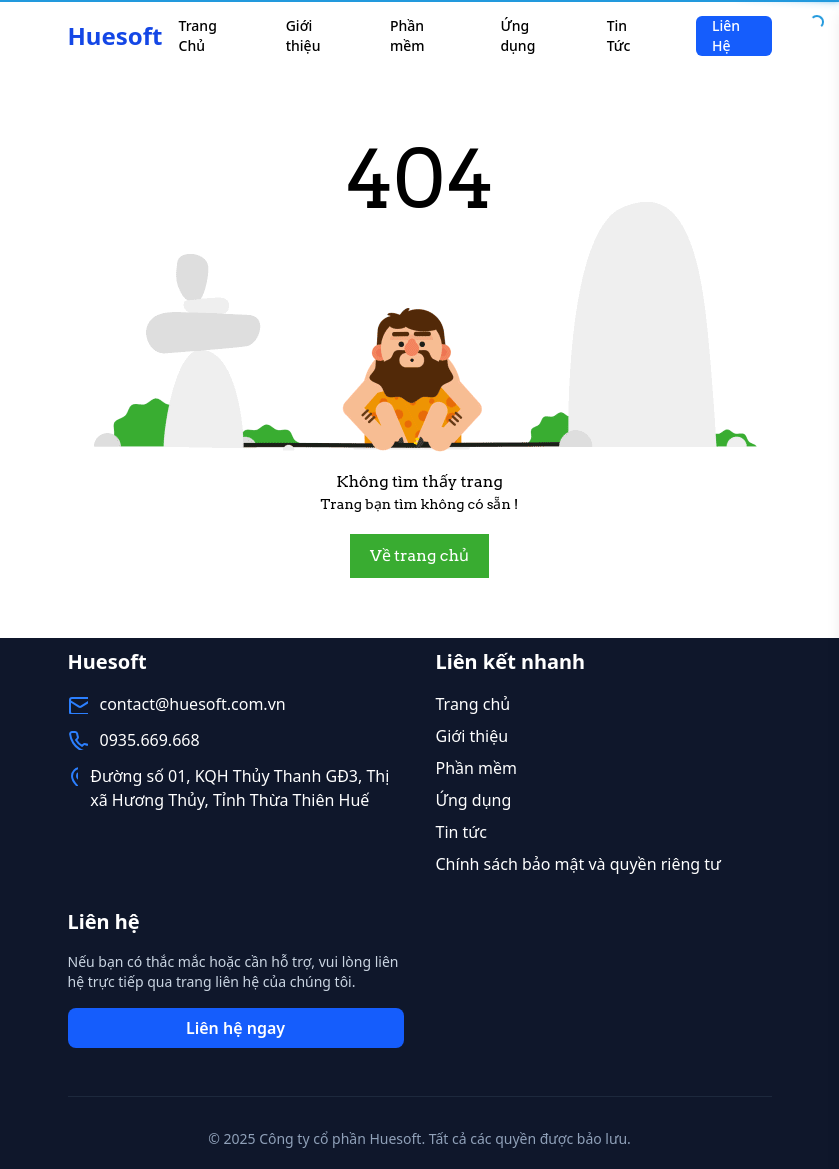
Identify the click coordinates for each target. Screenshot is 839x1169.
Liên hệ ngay (235, 1028)
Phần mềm (407, 35)
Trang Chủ (198, 35)
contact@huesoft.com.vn (193, 704)
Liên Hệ (726, 35)
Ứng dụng (517, 35)
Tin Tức (619, 35)
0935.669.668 (150, 740)
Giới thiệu (303, 35)
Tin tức (461, 832)
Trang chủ (473, 704)
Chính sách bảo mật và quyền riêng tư (578, 864)
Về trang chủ (419, 555)
